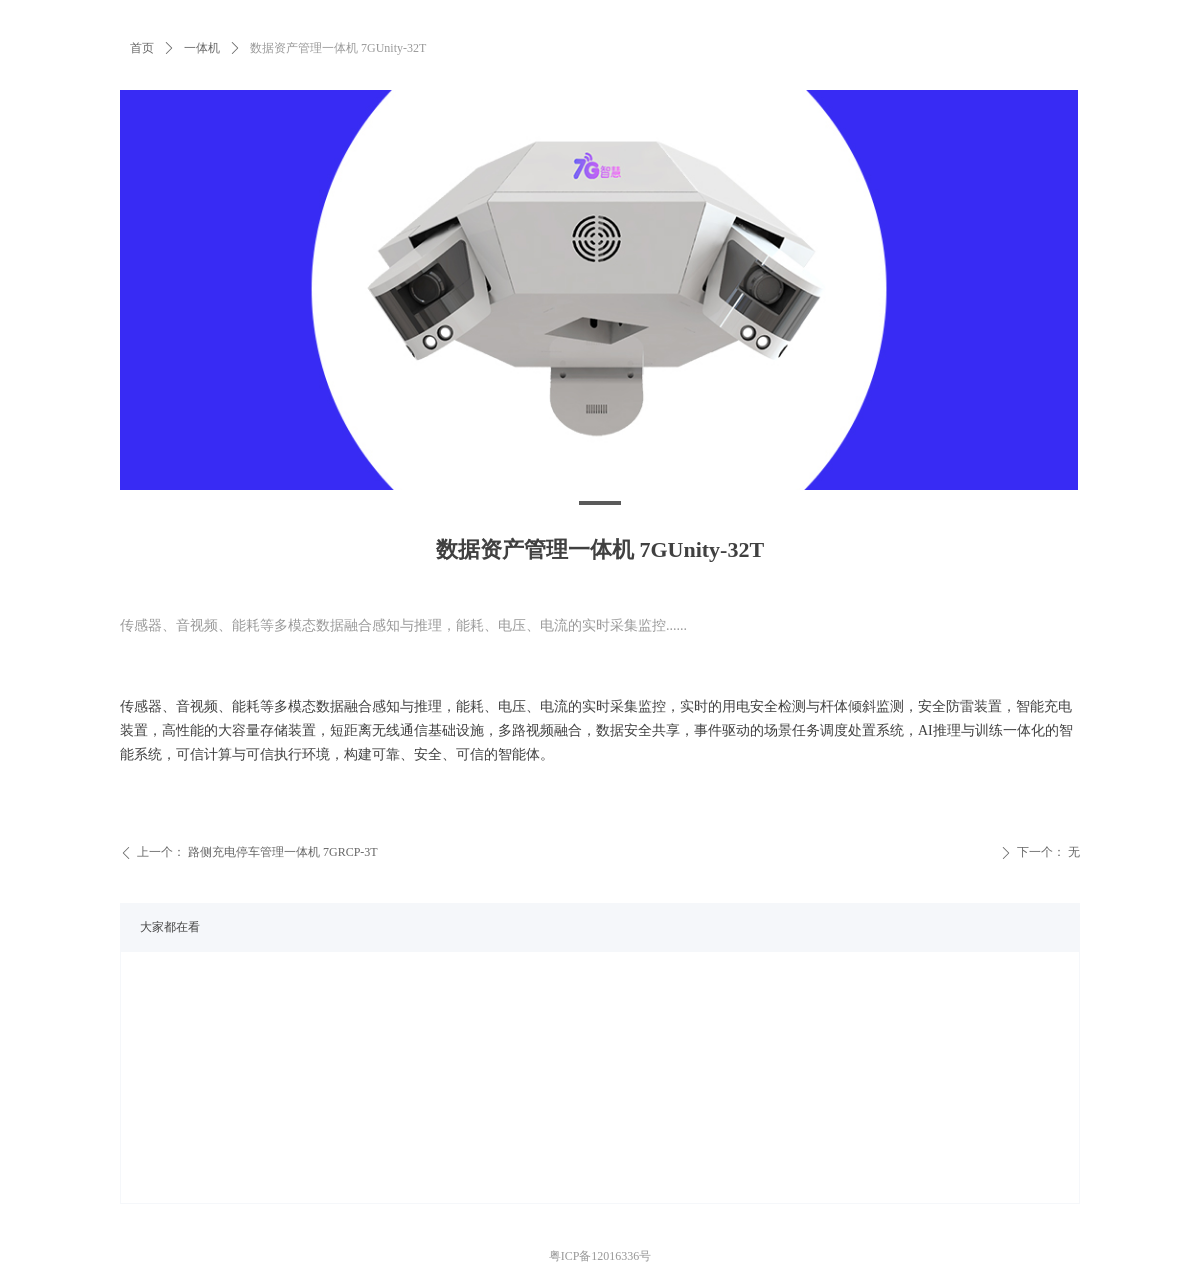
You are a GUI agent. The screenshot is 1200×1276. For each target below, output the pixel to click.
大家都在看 (170, 927)
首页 (142, 48)
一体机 (202, 48)
